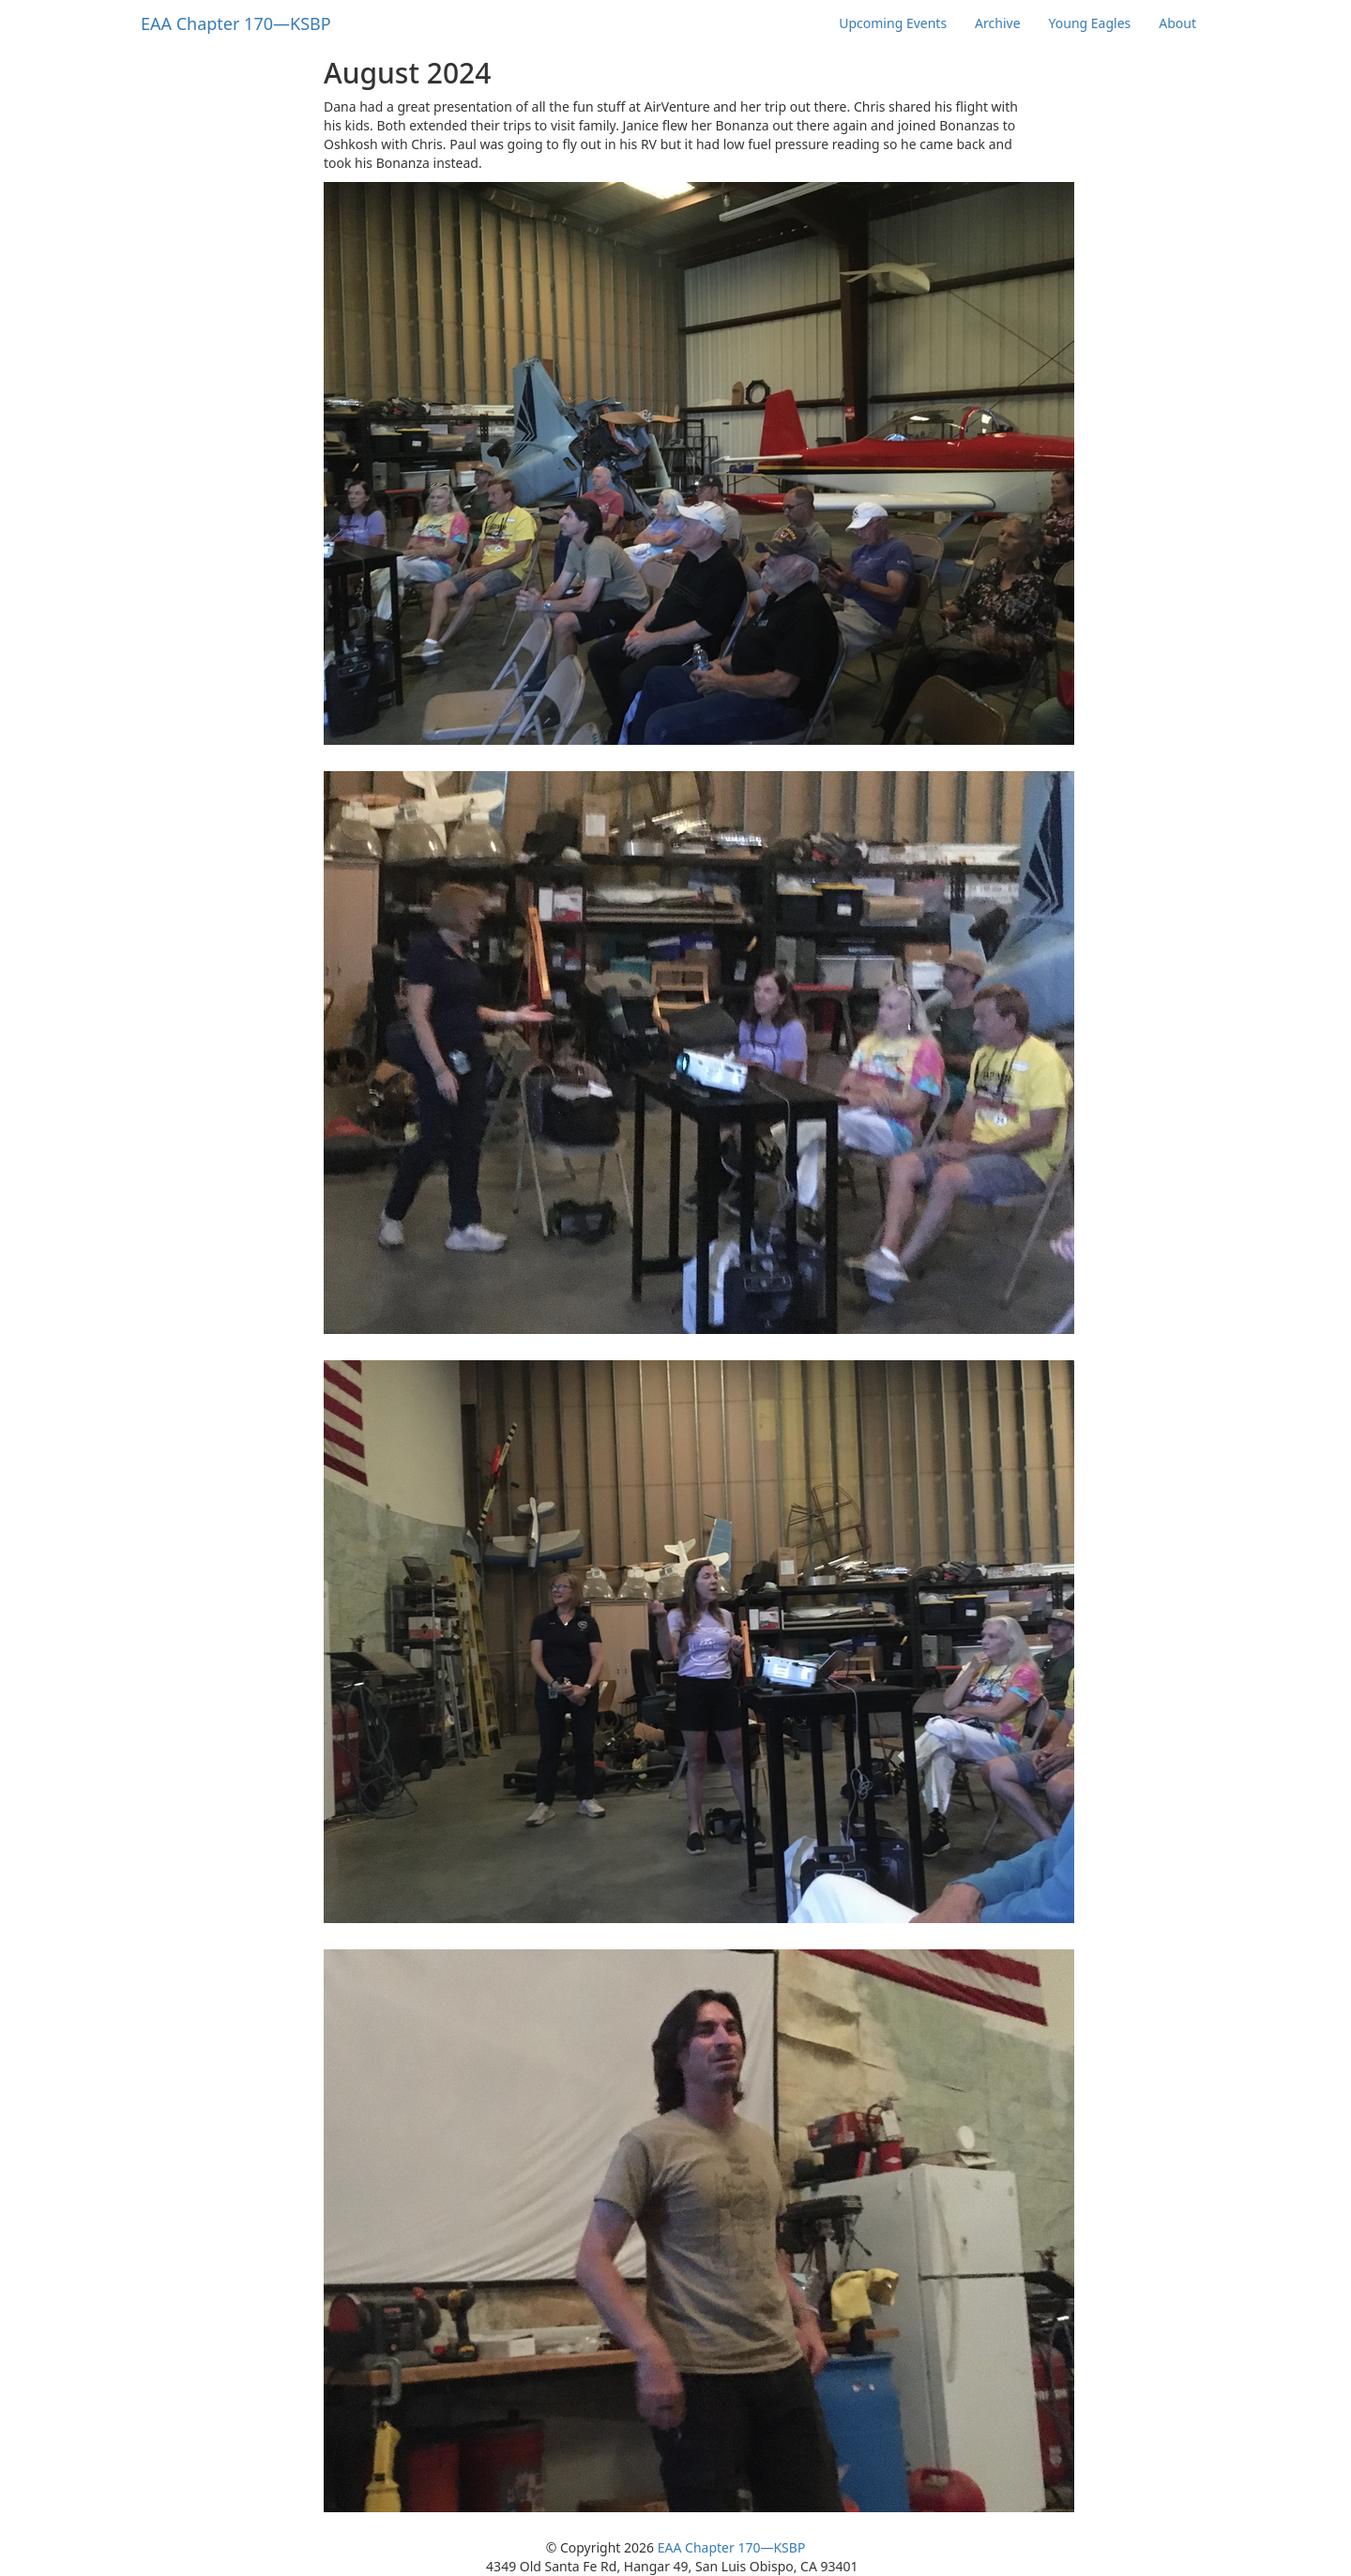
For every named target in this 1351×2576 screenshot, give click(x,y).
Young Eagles (1090, 23)
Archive (997, 23)
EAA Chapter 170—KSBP (732, 2547)
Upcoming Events (893, 23)
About (1177, 23)
